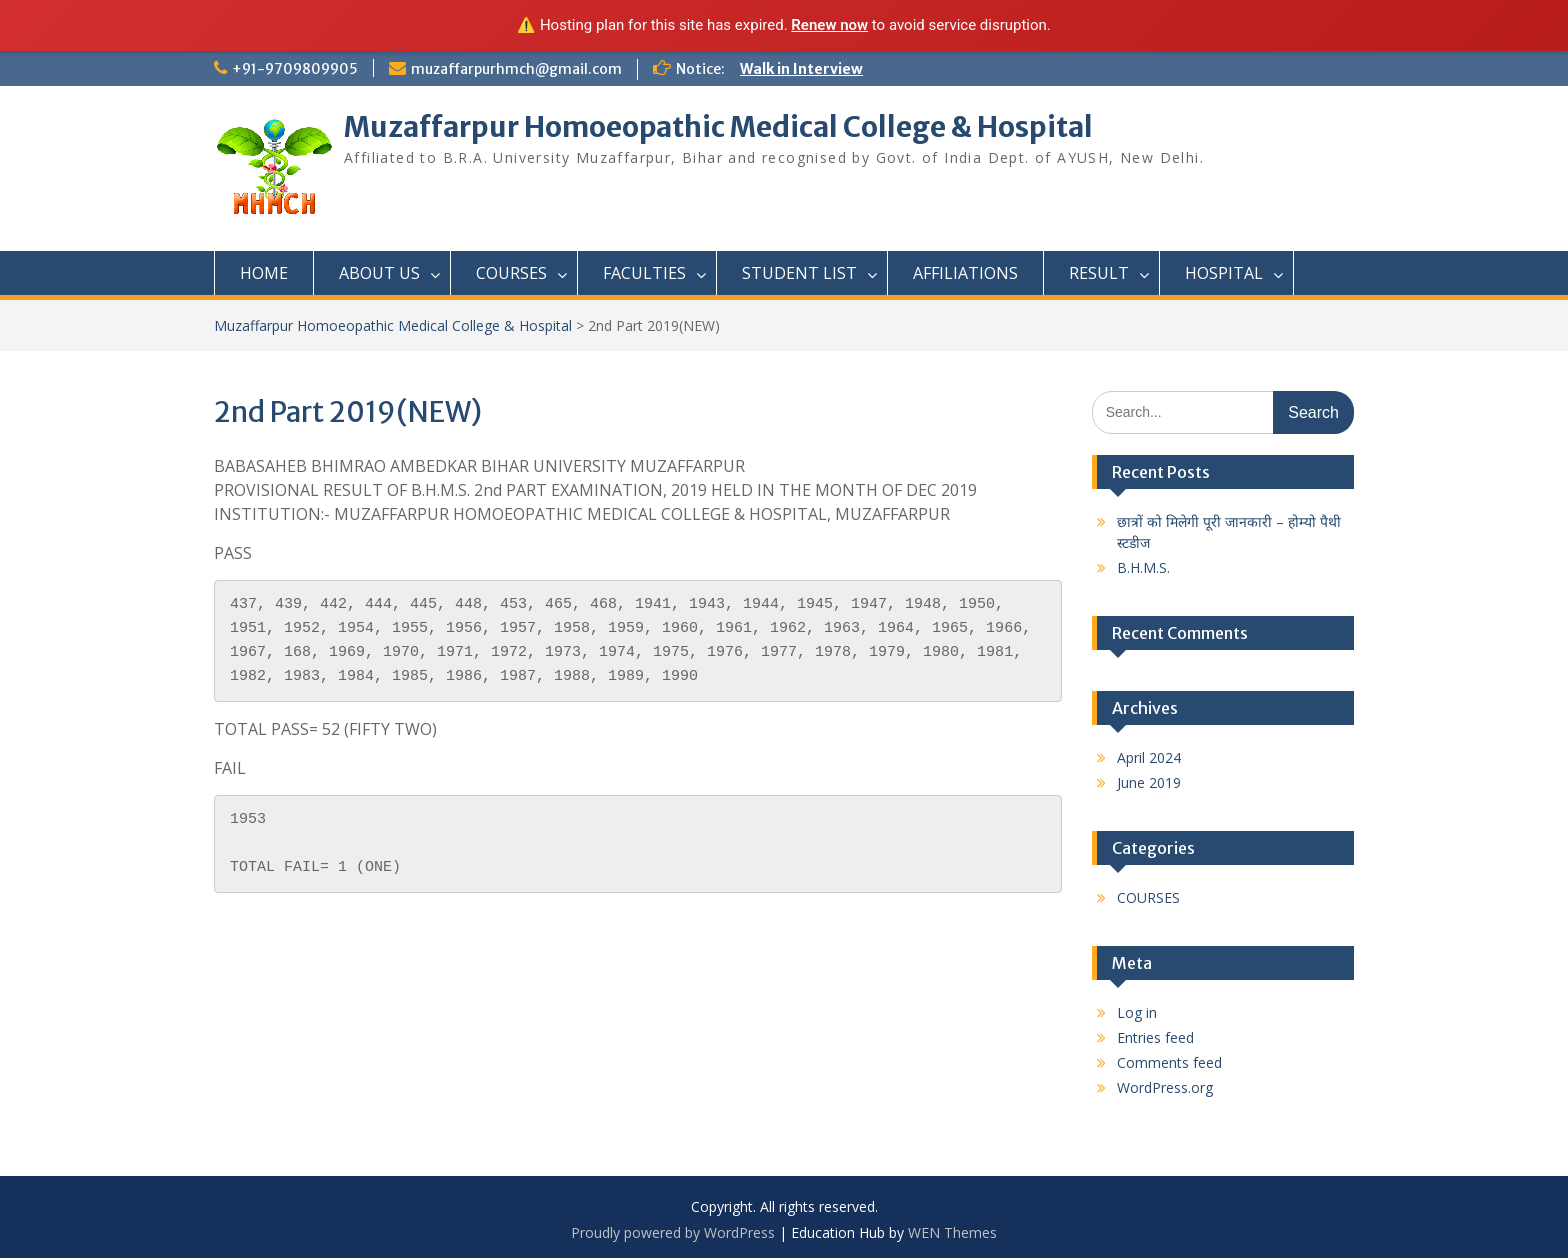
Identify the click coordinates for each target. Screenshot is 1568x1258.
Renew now (829, 25)
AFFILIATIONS (965, 273)
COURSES (511, 273)
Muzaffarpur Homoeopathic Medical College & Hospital (718, 127)
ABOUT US (379, 273)
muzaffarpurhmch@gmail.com (516, 69)
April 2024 (1149, 757)
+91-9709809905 (295, 69)
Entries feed (1155, 1037)
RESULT (1099, 273)
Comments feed (1169, 1062)
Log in (1137, 1012)
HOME (264, 273)
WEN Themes (952, 1232)
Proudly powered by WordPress (673, 1232)
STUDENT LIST (799, 273)
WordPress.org (1165, 1087)
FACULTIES (644, 273)
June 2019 (1149, 782)
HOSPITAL (1224, 273)
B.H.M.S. (1143, 567)
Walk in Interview (801, 69)
